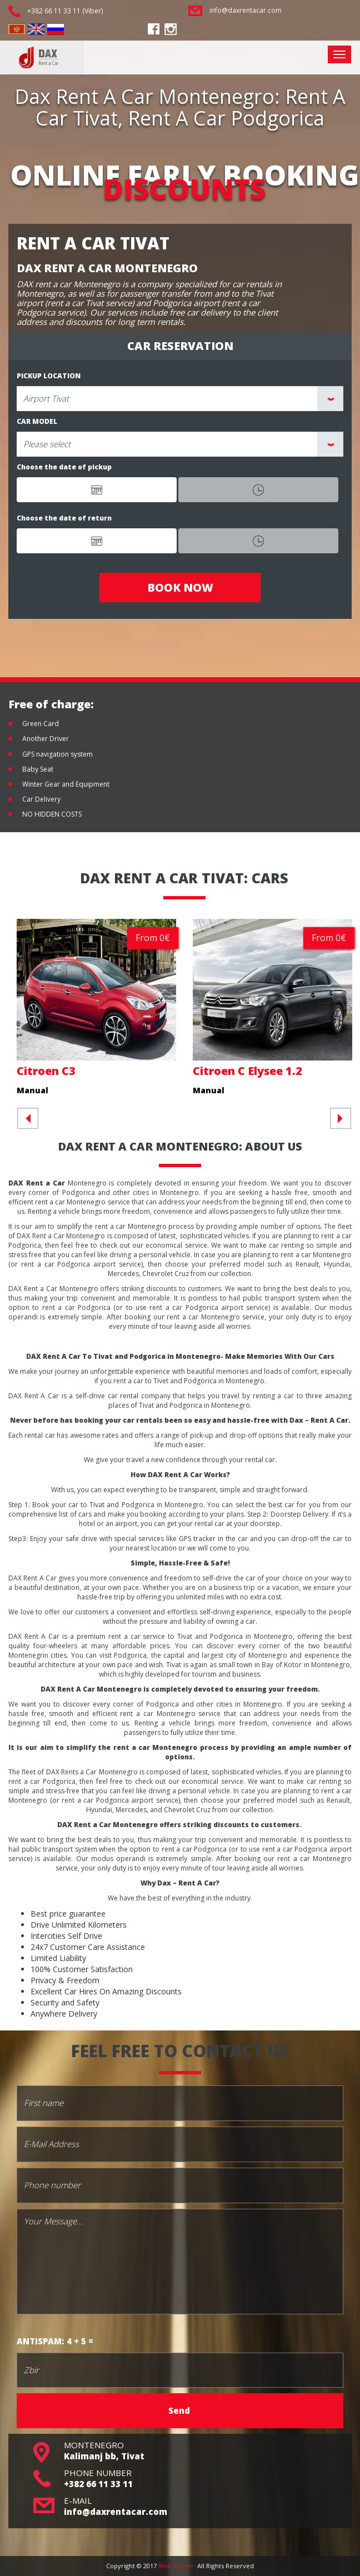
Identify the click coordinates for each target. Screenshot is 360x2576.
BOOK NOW (180, 587)
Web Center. (177, 2566)
